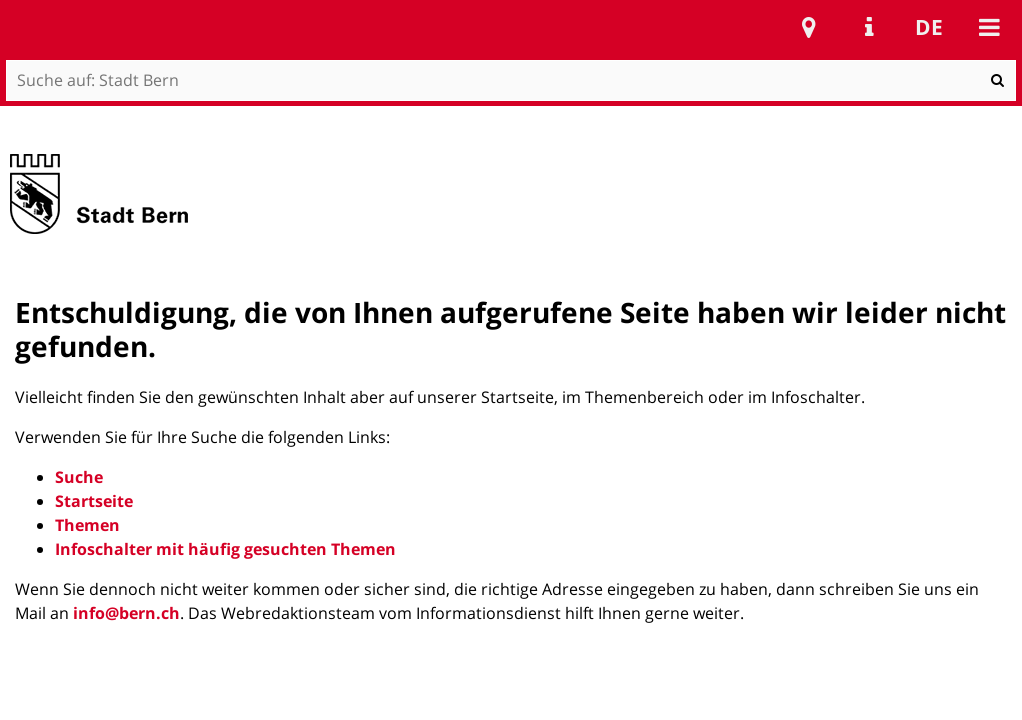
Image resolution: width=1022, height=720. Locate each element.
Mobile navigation (989, 27)
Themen (87, 525)
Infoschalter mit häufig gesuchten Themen (225, 549)
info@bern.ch (126, 613)
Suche (79, 477)
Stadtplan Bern (809, 27)
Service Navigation (869, 27)
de (929, 27)
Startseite (94, 501)
